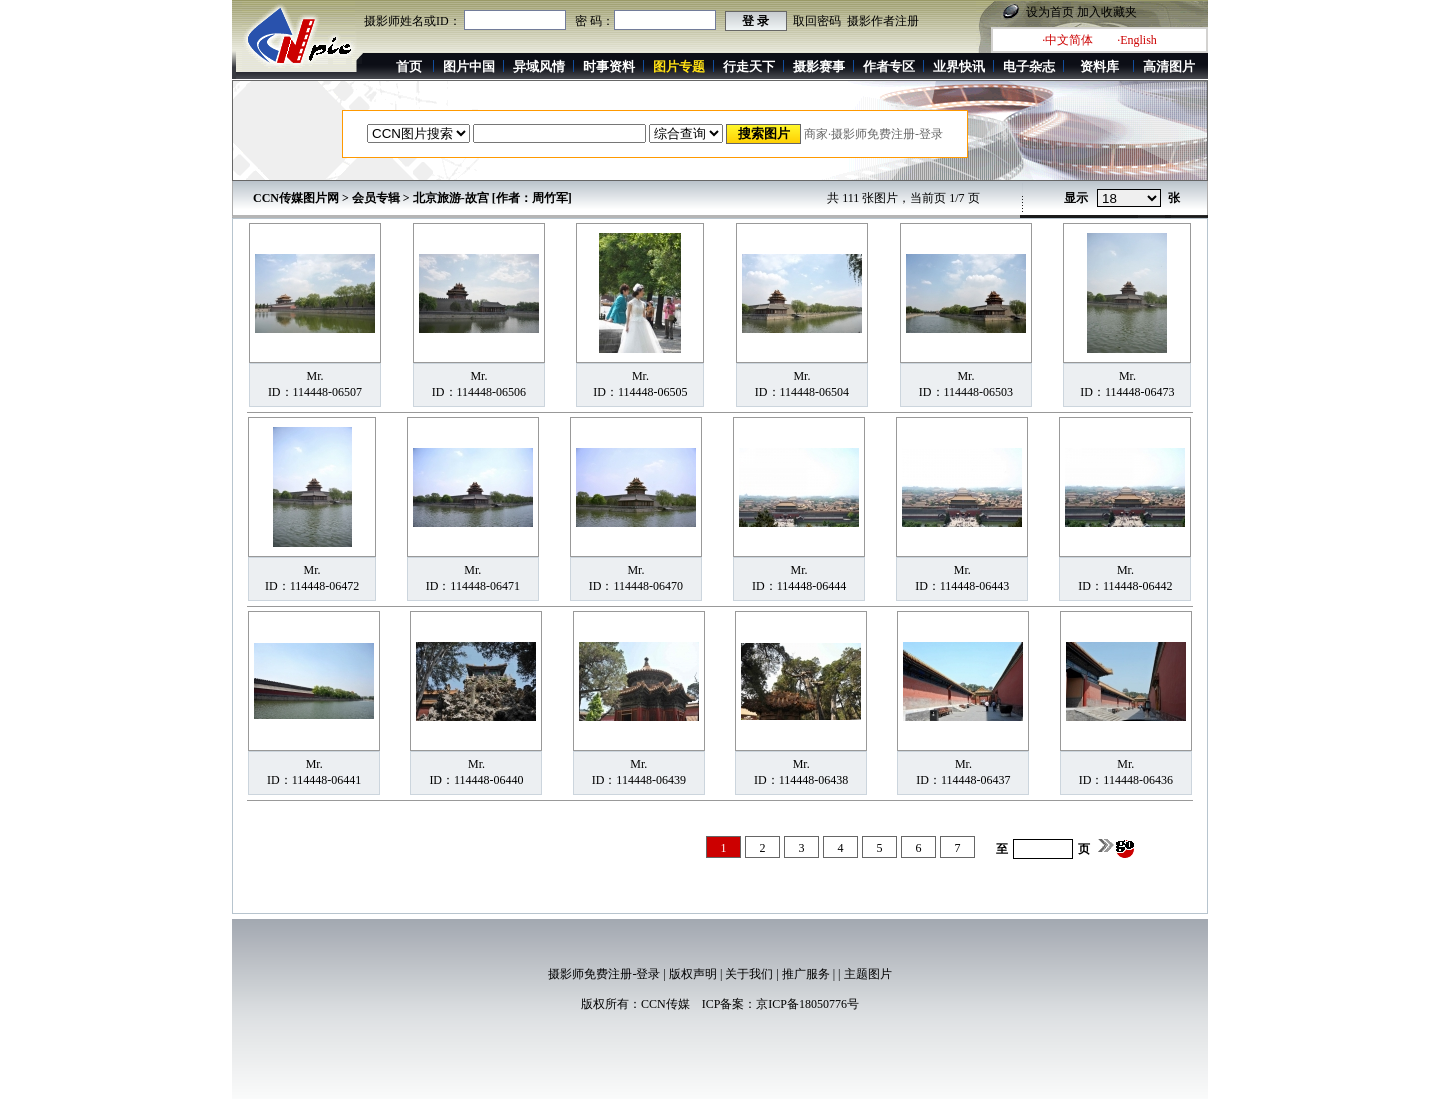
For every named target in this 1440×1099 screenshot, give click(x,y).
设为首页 (1050, 12)
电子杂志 (1029, 66)
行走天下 (749, 66)
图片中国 (469, 66)
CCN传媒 (665, 1004)
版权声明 (693, 974)
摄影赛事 (819, 66)
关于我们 (749, 974)
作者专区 (889, 66)
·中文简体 (1067, 40)
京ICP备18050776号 (807, 1004)
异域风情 (539, 66)
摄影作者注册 (883, 21)
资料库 (1099, 66)
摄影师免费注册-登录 (604, 974)
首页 (409, 66)
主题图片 (868, 974)
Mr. (314, 376)
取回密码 (817, 21)
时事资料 (609, 66)
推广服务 (806, 974)
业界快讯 (959, 66)
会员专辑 (376, 198)
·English (1137, 40)
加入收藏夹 (1107, 12)
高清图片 (1169, 66)
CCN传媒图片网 (296, 198)
